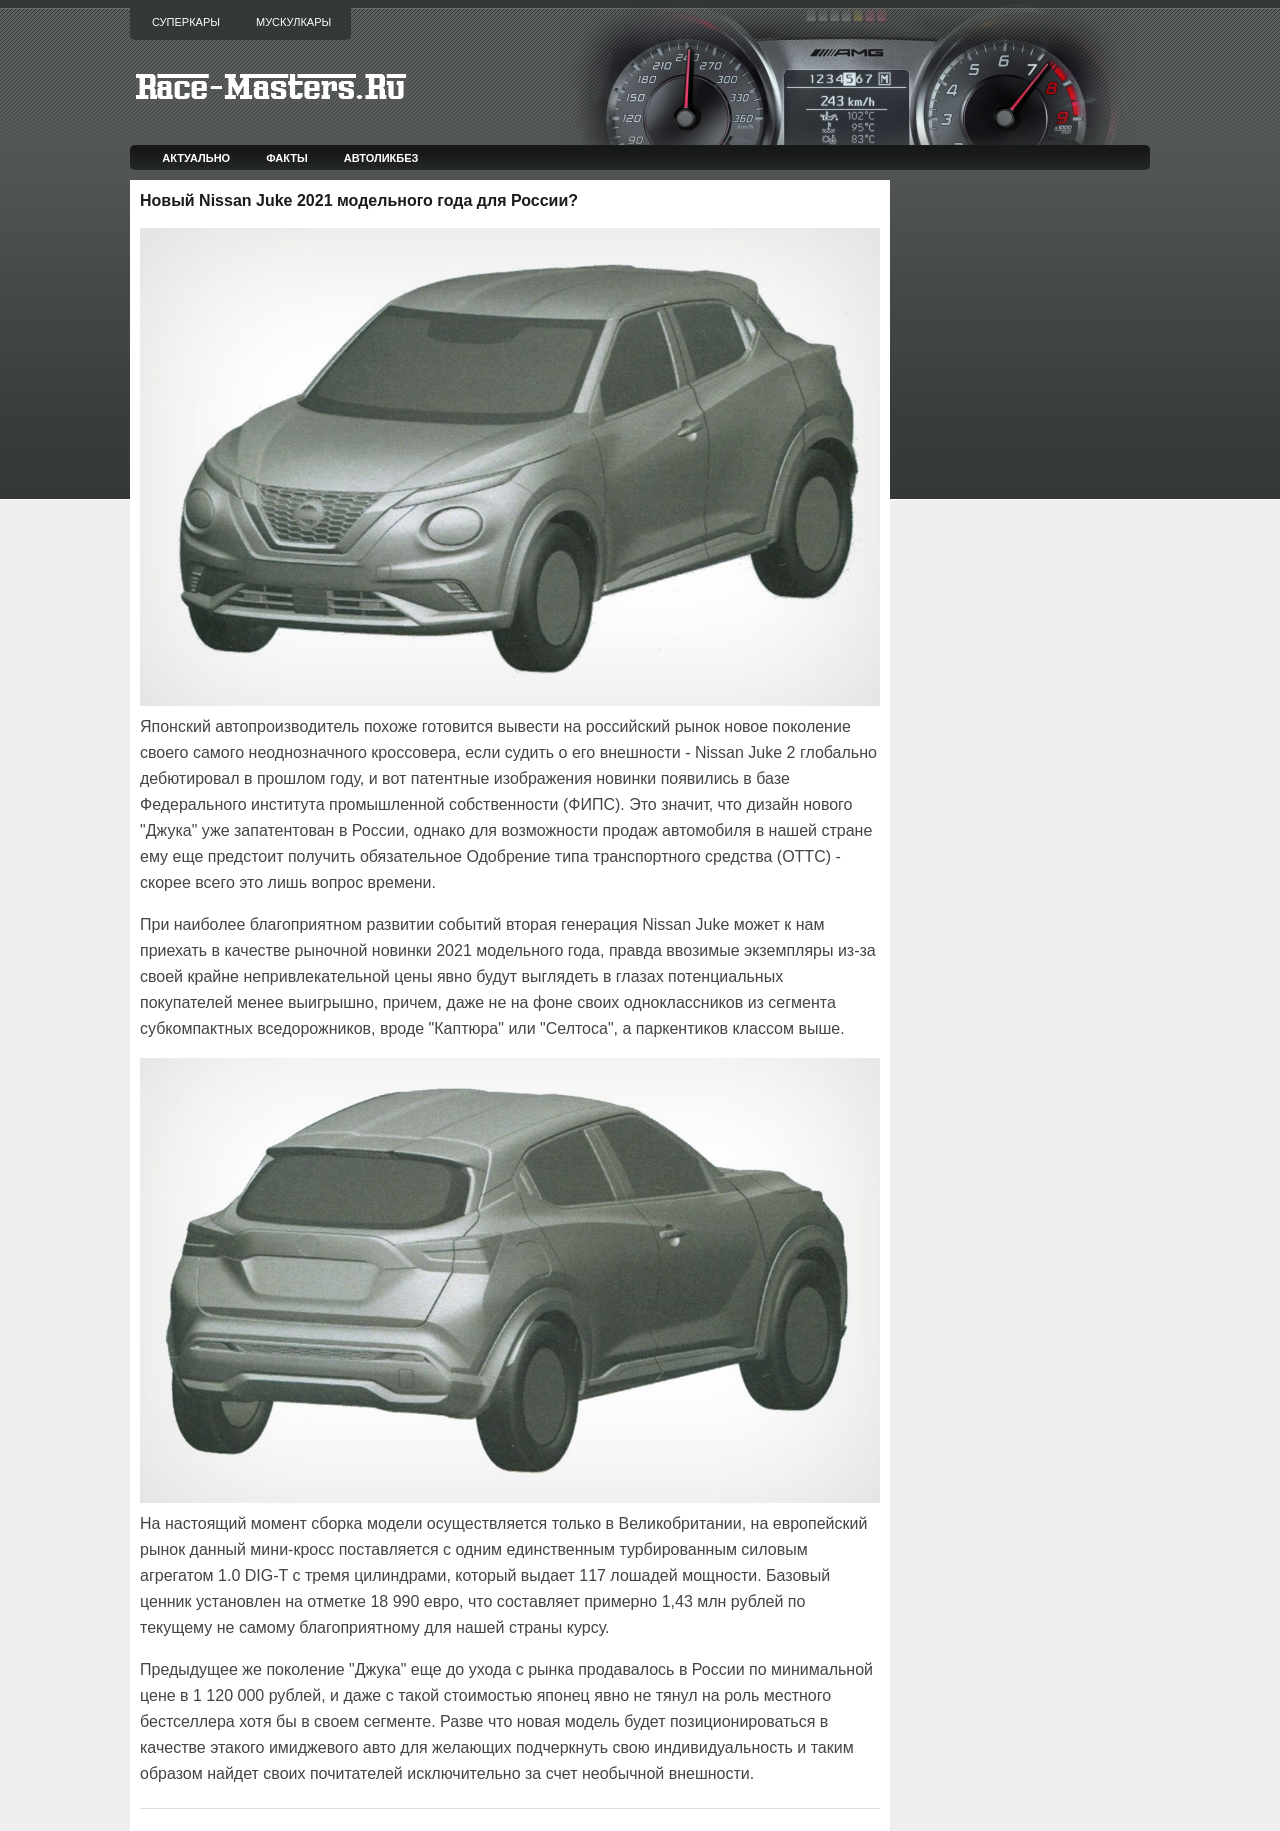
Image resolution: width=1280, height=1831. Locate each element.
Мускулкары (293, 22)
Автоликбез (381, 158)
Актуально (196, 158)
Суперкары (186, 22)
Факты (287, 158)
